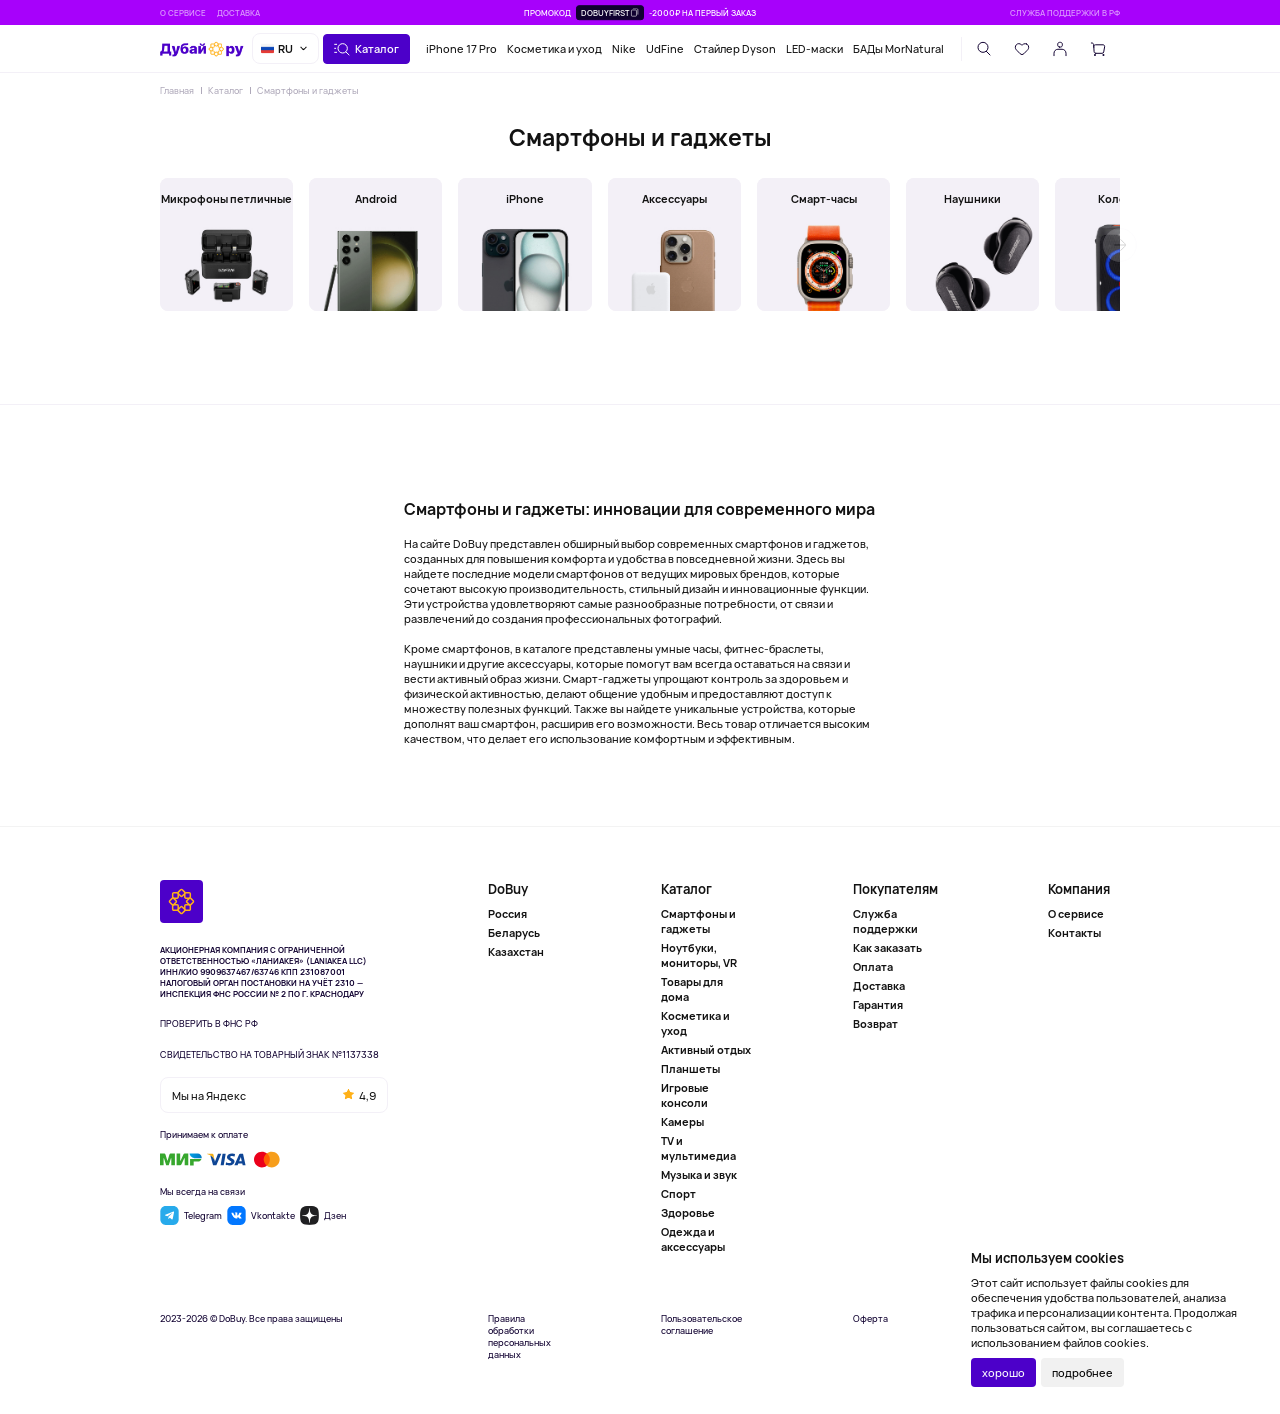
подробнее (1082, 1372)
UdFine (665, 48)
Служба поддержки (885, 921)
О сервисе (183, 12)
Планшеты (690, 1068)
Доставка (238, 12)
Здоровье (688, 1212)
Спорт (678, 1193)
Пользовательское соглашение (701, 1325)
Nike (624, 48)
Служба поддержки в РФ (1065, 12)
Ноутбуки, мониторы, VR (699, 955)
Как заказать (887, 947)
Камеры (682, 1121)
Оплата (873, 966)
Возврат (875, 1023)
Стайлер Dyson (735, 48)
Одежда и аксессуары (693, 1239)
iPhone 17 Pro (461, 48)
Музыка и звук (699, 1174)
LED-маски (814, 48)
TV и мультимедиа (698, 1148)
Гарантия (878, 1004)
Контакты (1074, 932)
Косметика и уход (554, 48)
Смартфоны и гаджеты (308, 90)
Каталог (225, 90)
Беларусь (514, 932)
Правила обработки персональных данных (519, 1337)
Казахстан (516, 951)
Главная (177, 90)
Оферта (870, 1319)
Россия (507, 913)
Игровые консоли (685, 1095)
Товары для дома (692, 989)
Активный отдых (706, 1049)
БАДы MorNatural (898, 48)
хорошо (1003, 1372)
